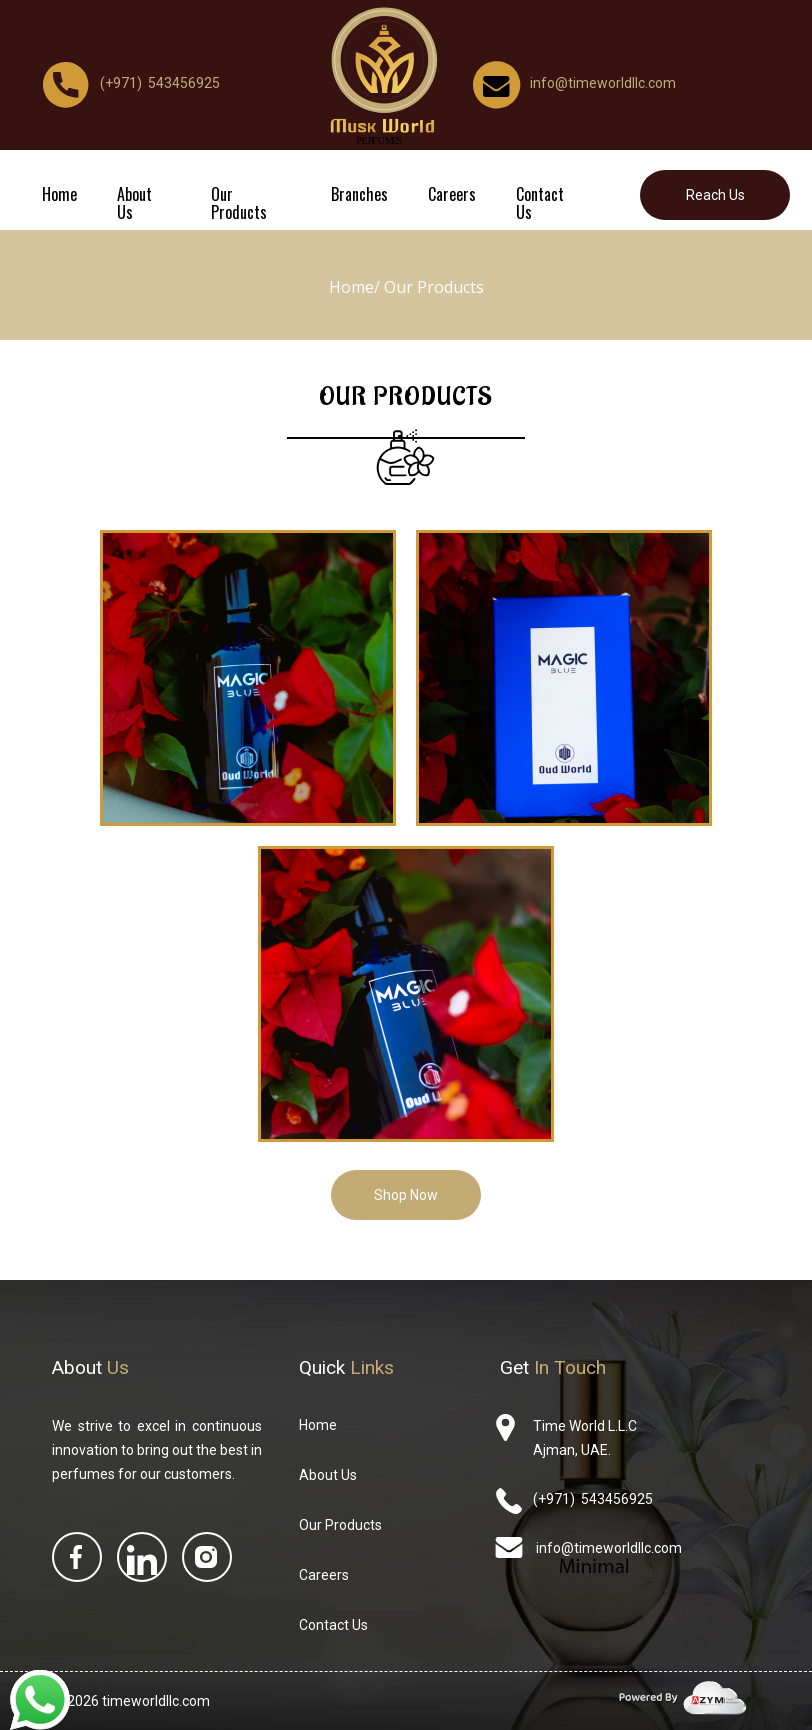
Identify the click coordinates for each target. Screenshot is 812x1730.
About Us (134, 203)
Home (59, 194)
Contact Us (540, 203)
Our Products (239, 203)
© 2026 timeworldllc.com (131, 1701)
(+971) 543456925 (593, 1499)
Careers (452, 194)
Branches (359, 194)
